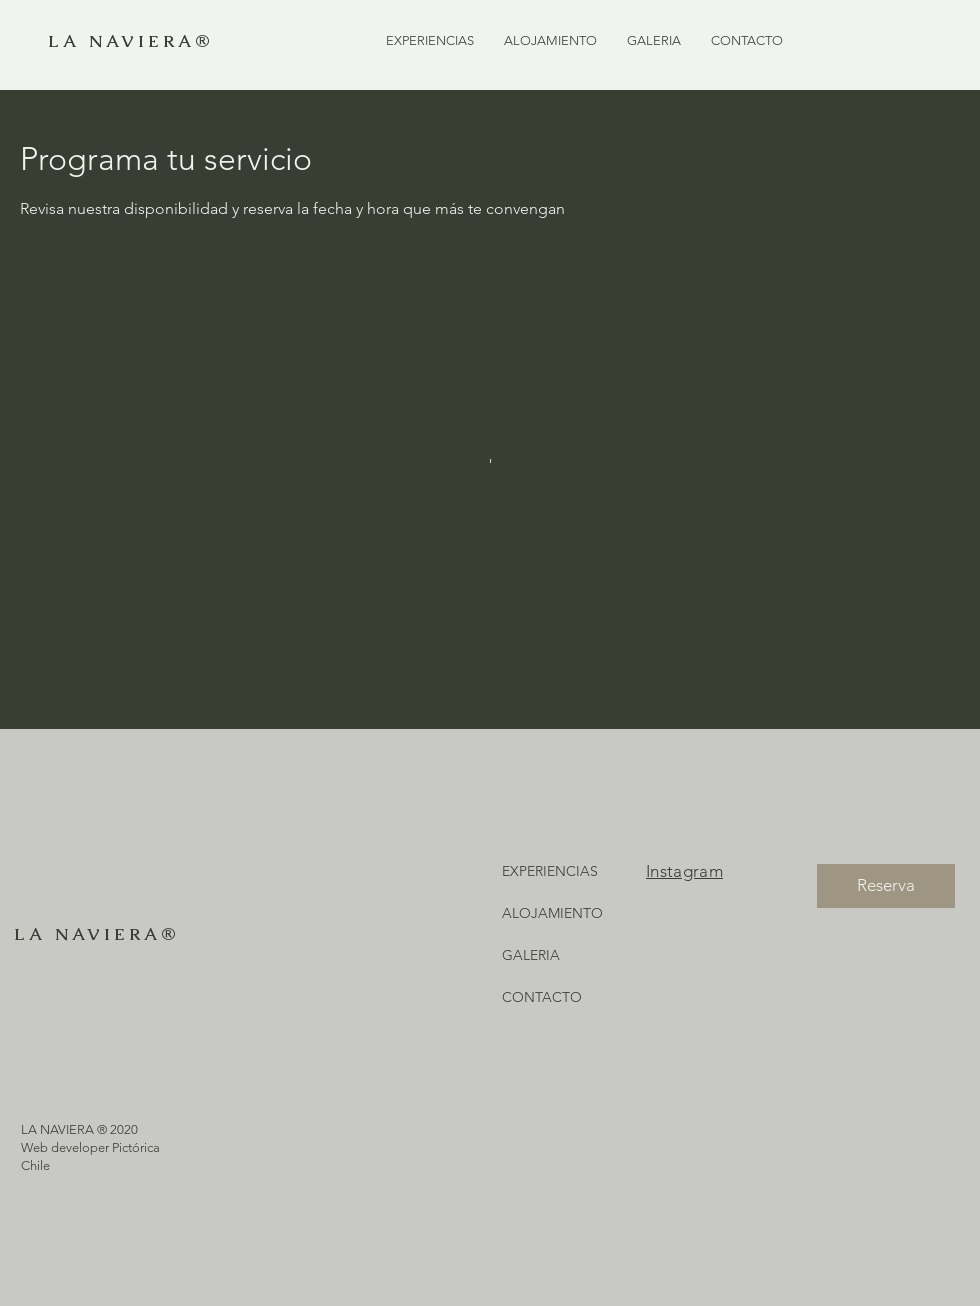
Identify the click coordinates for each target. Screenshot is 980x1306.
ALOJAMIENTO (552, 913)
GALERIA (531, 955)
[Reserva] (886, 886)
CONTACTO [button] (542, 997)
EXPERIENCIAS (550, 871)
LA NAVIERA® (130, 41)
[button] (430, 41)
